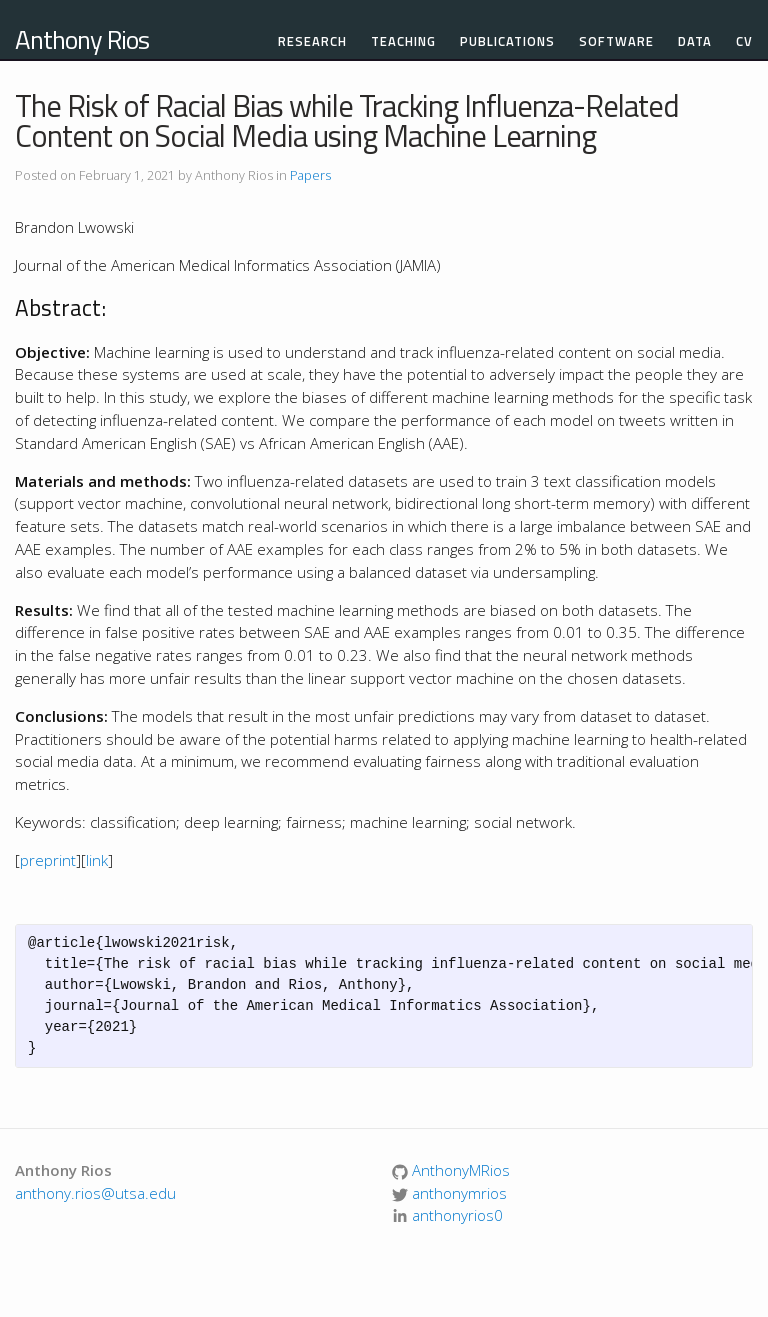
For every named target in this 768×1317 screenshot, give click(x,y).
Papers (310, 175)
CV (744, 41)
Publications (507, 41)
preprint (48, 860)
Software (616, 41)
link (97, 860)
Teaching (403, 41)
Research (312, 41)
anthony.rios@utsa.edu (95, 1193)
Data (695, 41)
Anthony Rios (82, 39)
